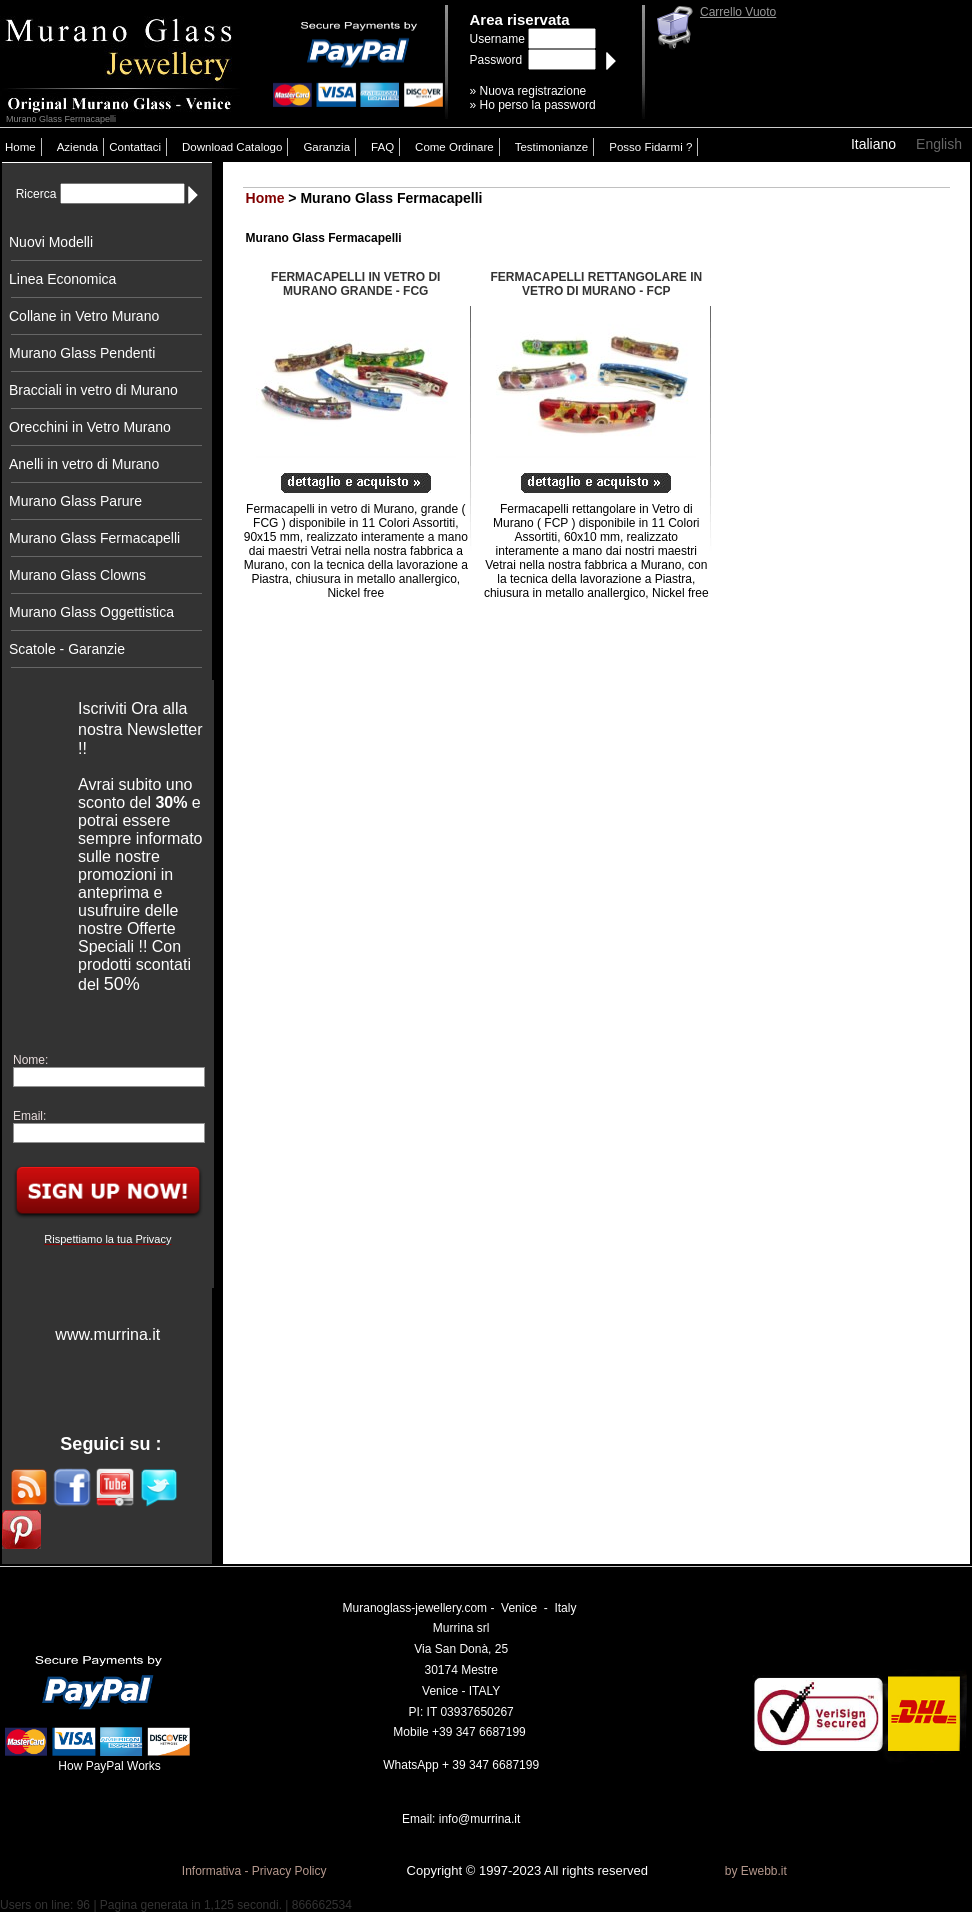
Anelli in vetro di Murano (84, 464)
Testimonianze (552, 147)
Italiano (873, 144)
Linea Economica (62, 279)
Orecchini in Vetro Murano (90, 427)
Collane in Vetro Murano (84, 316)
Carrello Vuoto (738, 12)
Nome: (30, 1060)
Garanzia (326, 147)
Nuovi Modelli (51, 242)
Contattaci (135, 147)
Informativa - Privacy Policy (254, 1871)
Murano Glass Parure (75, 501)
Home (20, 147)
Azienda (78, 147)
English (939, 144)
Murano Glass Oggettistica (91, 612)
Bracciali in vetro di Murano (93, 390)
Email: (29, 1116)
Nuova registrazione (533, 91)
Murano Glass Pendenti (82, 353)
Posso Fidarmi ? (650, 147)
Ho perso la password (538, 105)
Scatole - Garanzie (67, 649)
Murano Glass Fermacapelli (94, 538)
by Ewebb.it (756, 1871)
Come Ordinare (454, 147)
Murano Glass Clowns (77, 575)
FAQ (382, 147)
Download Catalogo (232, 147)
